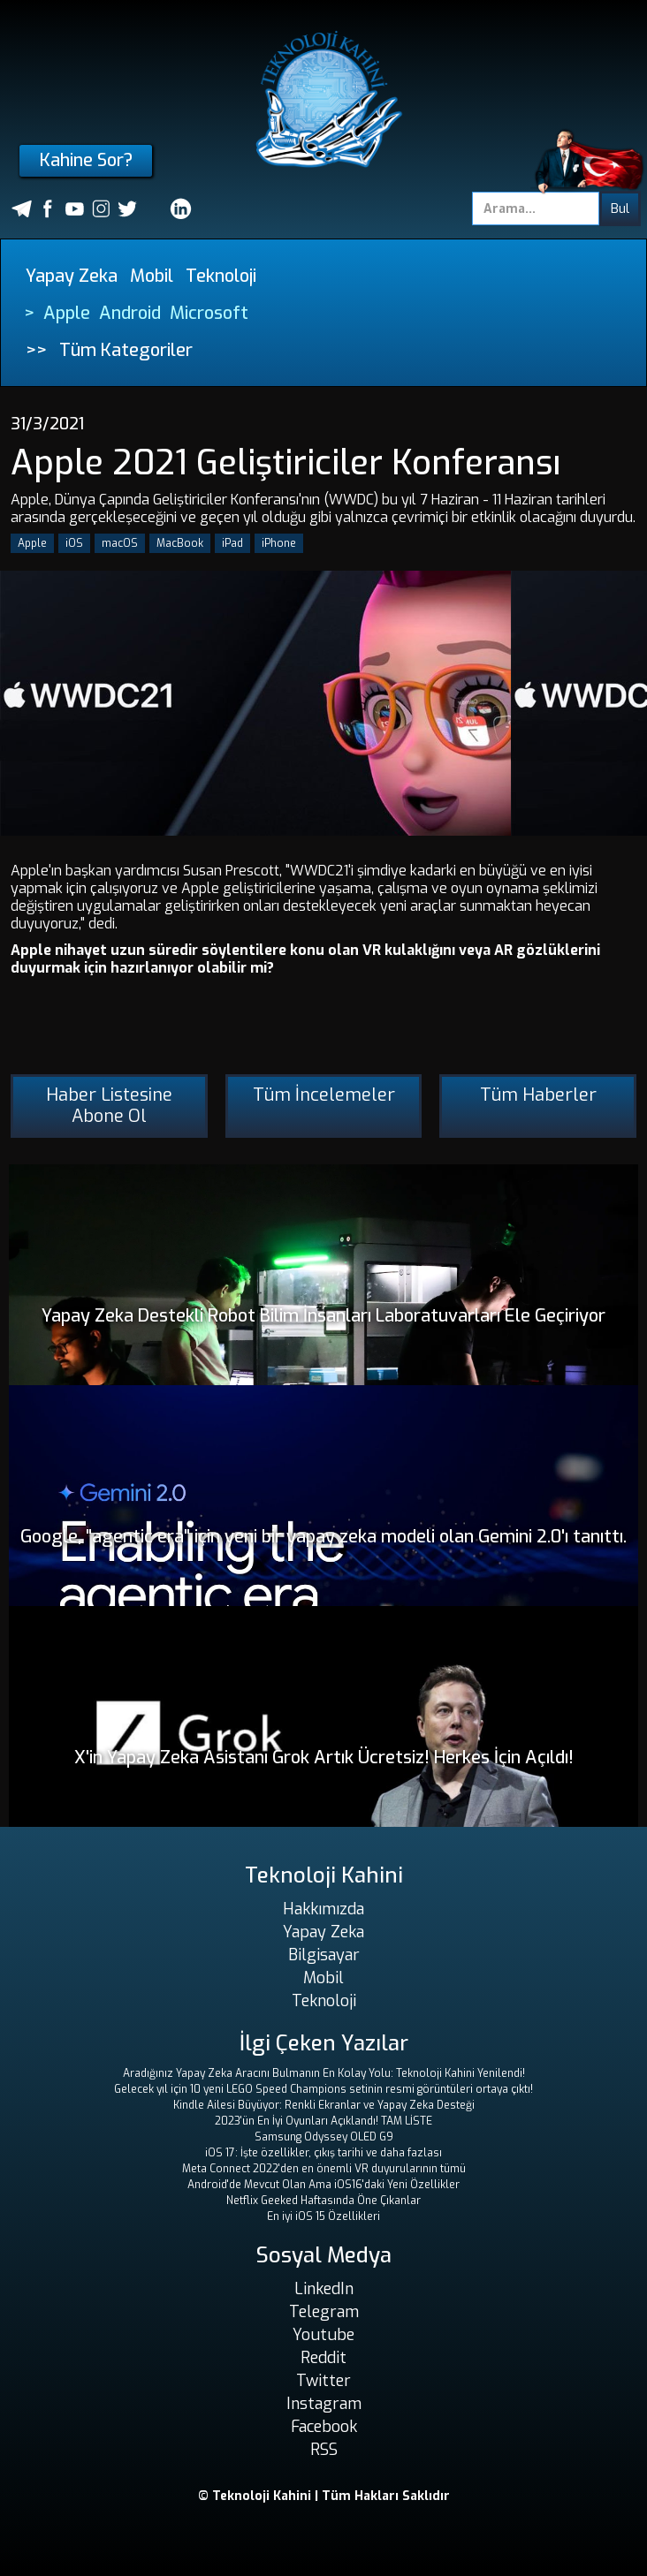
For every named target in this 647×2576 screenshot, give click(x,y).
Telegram (324, 2311)
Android (130, 313)
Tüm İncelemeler (324, 1095)
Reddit (323, 2357)
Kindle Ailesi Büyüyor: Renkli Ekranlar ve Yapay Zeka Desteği (324, 2105)
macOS (120, 543)
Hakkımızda (323, 1909)
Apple (66, 313)
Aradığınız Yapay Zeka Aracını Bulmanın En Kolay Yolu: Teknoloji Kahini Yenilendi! (324, 2073)
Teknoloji (221, 276)
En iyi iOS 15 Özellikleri (323, 2216)
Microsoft (209, 313)
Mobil (151, 276)
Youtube (323, 2334)
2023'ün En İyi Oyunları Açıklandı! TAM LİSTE (323, 2121)
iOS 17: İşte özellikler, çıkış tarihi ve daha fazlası (323, 2153)
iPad (232, 543)
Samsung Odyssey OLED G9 (324, 2137)
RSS (324, 2449)
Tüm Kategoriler (126, 350)
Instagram (324, 2403)
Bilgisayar (324, 1955)
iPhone (279, 543)
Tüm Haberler (538, 1095)
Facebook (324, 2426)
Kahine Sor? (86, 160)
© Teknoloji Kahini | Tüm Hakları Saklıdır (324, 2496)
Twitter (323, 2380)
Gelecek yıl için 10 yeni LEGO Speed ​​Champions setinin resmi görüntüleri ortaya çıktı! (323, 2089)
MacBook (179, 543)
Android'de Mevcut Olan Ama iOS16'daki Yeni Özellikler (323, 2185)
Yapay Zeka (72, 276)
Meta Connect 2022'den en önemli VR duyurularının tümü (324, 2169)
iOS (74, 543)
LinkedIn (324, 2288)
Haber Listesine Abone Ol (109, 1105)
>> (36, 350)
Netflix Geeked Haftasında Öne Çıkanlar (323, 2200)
